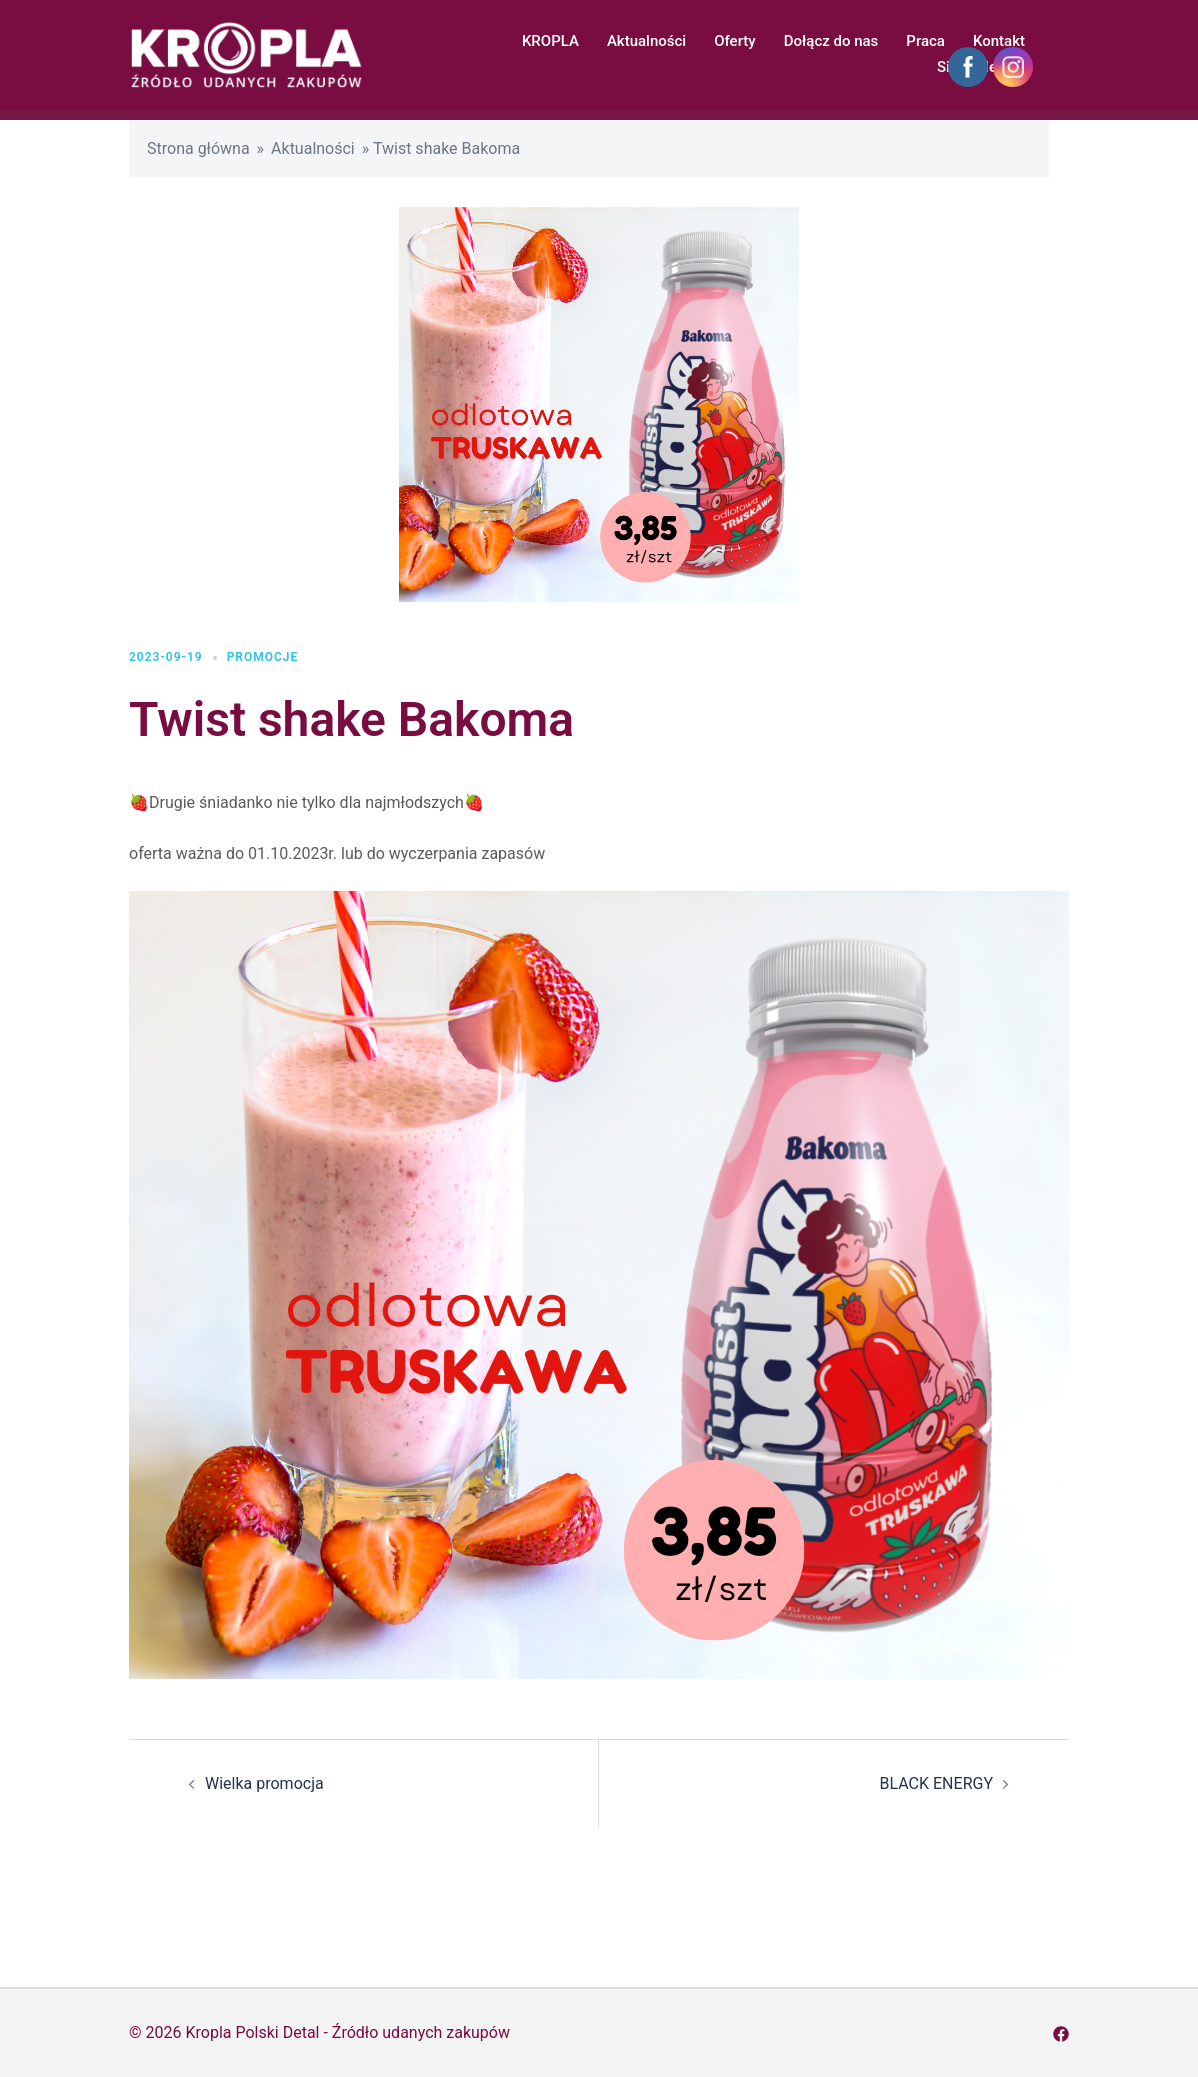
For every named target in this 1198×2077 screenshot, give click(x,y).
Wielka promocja (264, 1783)
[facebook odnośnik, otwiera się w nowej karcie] (1061, 2032)
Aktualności (646, 41)
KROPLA (550, 41)
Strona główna (198, 148)
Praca (925, 41)
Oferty (735, 41)
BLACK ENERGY (936, 1783)
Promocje (263, 657)
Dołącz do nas (831, 41)
